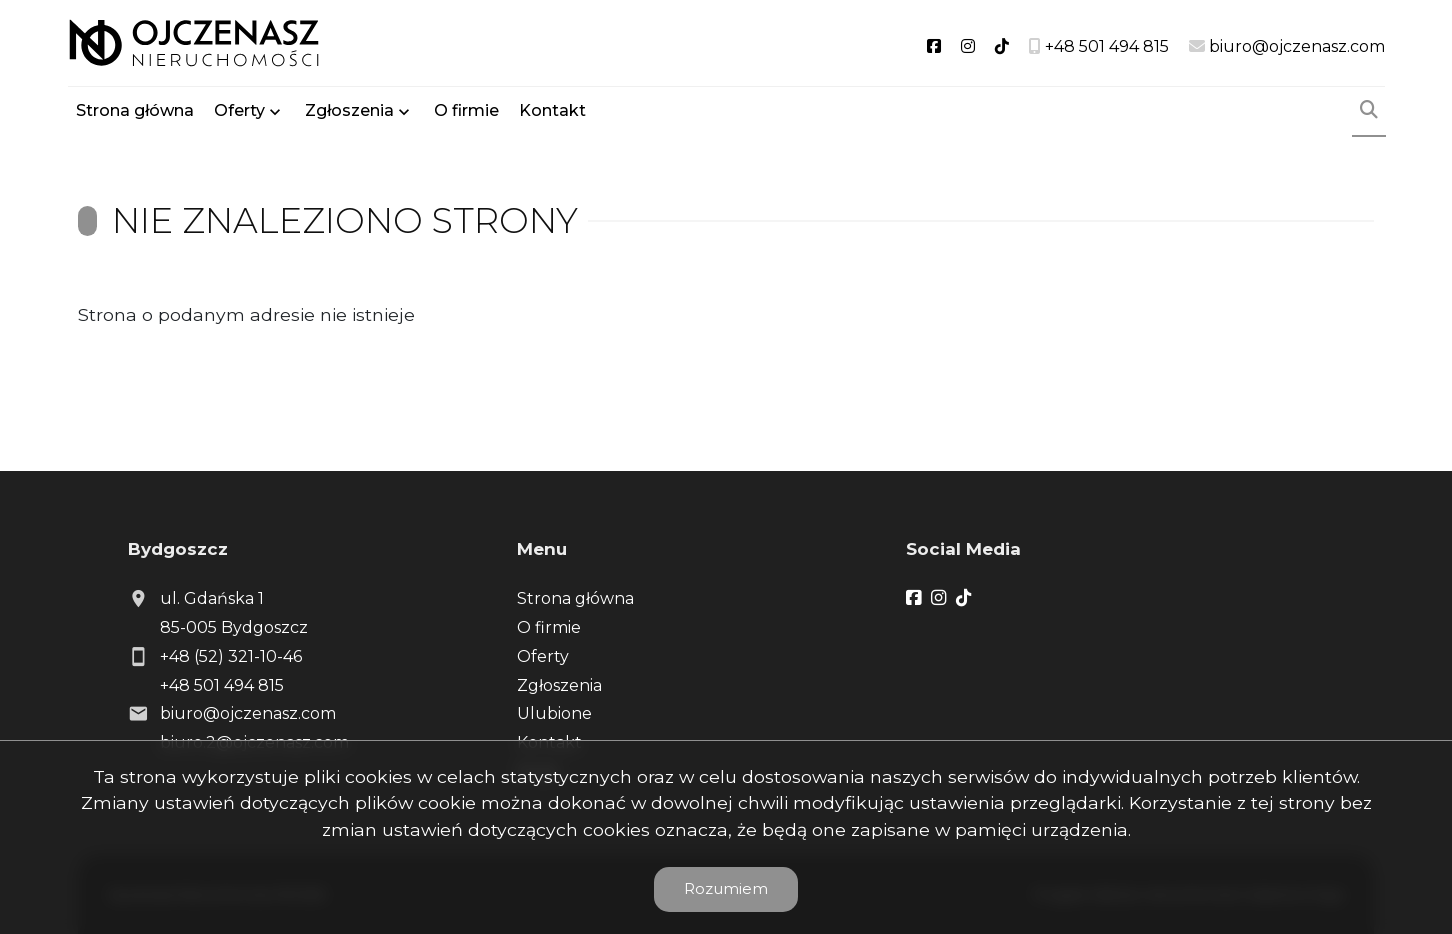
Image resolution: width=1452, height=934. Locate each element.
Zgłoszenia (349, 112)
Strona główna (135, 112)
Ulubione (554, 713)
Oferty (239, 112)
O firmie (466, 112)
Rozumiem (726, 888)
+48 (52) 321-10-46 (231, 656)
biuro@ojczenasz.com (248, 713)
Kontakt (552, 112)
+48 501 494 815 (222, 685)
